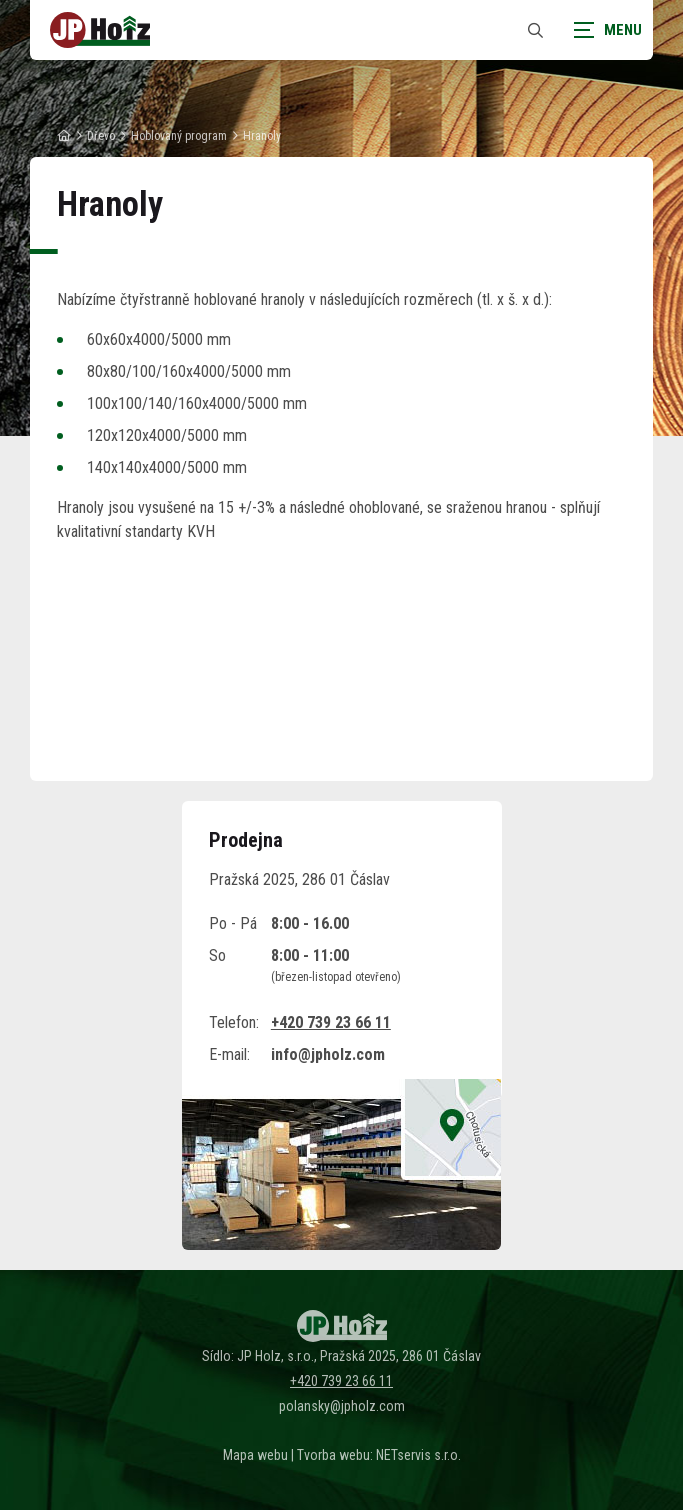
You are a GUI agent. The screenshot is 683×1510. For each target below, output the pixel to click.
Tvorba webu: (335, 1455)
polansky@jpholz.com (342, 1406)
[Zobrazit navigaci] (603, 30)
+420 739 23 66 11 (331, 1022)
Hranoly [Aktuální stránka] (262, 136)
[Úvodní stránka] (100, 30)
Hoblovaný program (179, 136)
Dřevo (101, 136)
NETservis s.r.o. (418, 1455)
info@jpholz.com (328, 1054)
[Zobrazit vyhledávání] (535, 30)
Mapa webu (255, 1455)
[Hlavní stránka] (64, 136)
